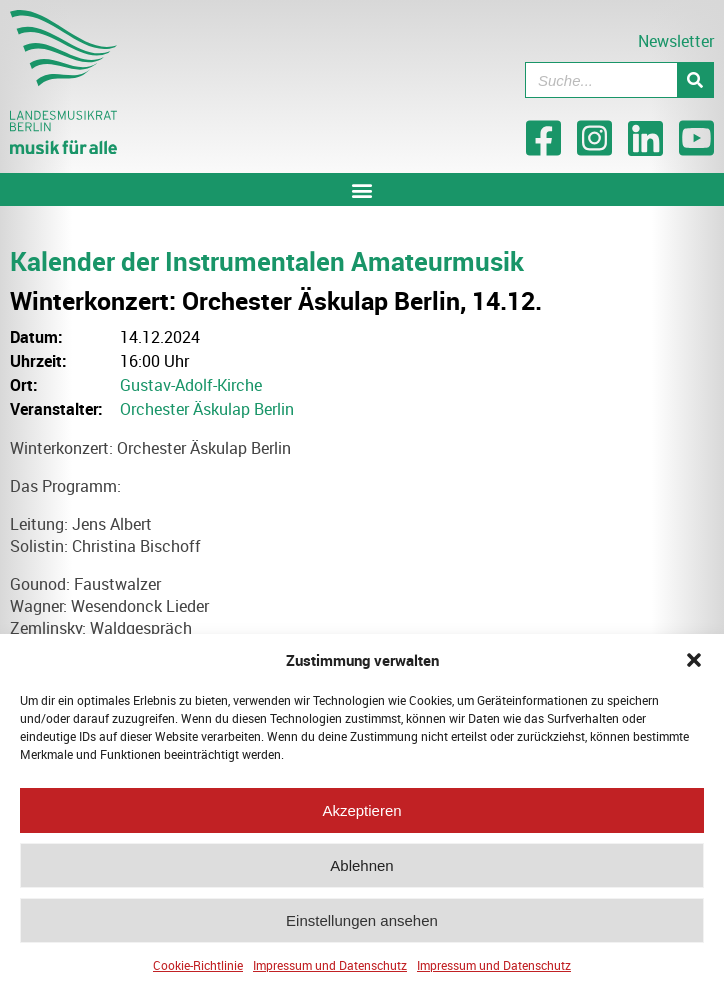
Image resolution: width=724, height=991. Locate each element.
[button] (694, 665)
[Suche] (695, 80)
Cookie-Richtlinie (198, 970)
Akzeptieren (361, 815)
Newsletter (676, 41)
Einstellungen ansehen (362, 925)
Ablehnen (361, 870)
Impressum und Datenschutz (330, 970)
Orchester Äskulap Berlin (207, 409)
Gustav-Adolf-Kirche (191, 385)
